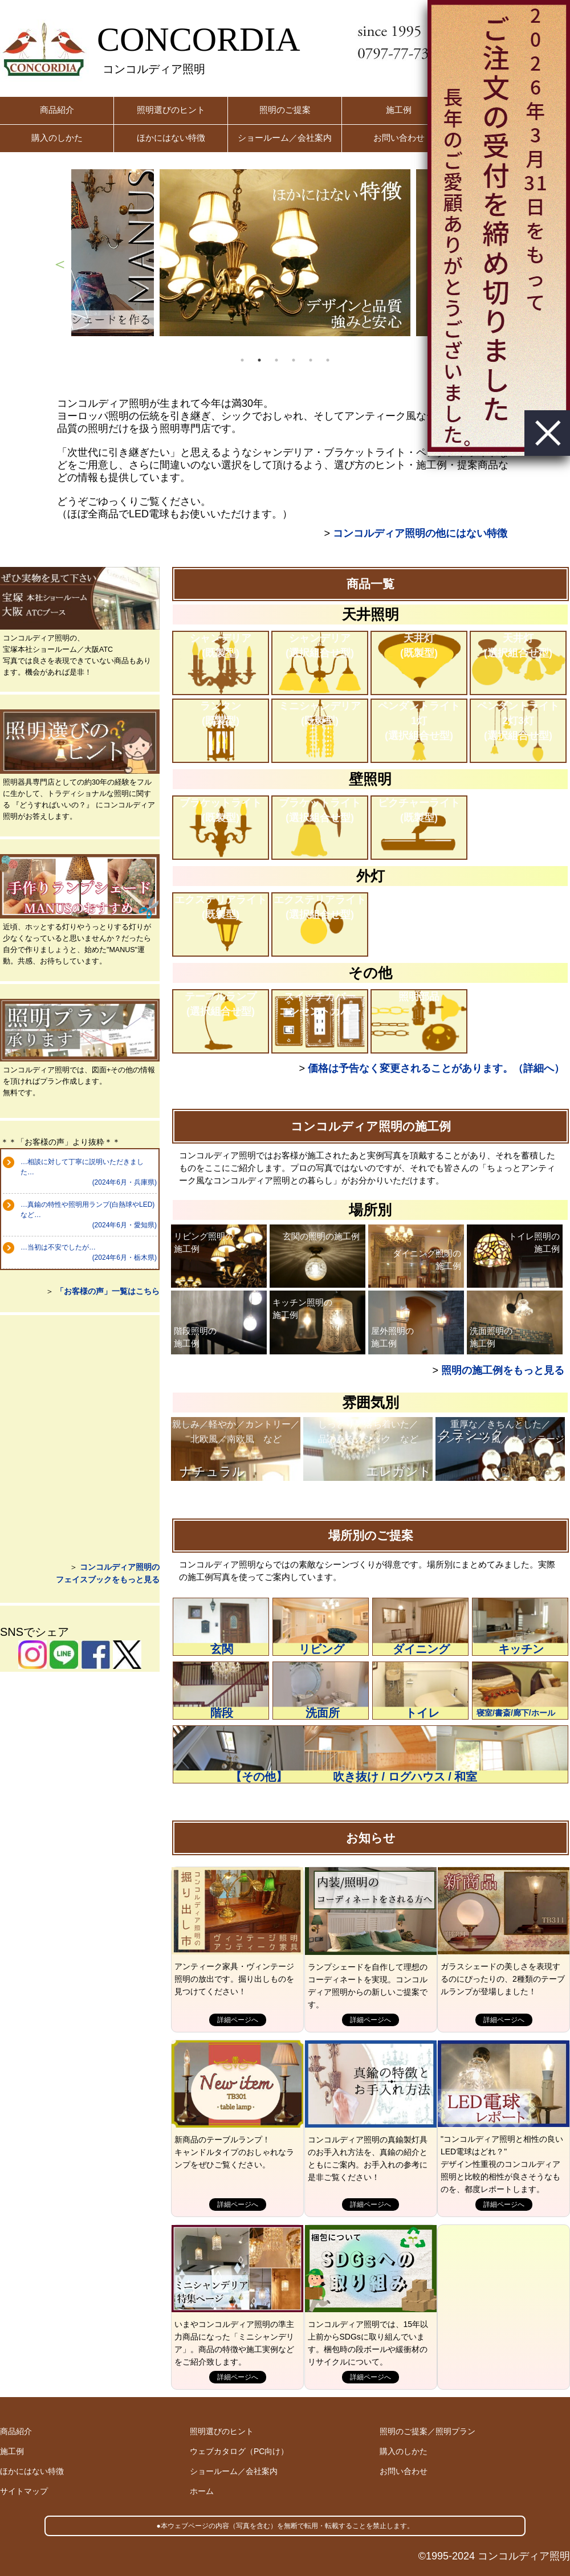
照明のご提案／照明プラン (427, 2431)
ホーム (202, 2491)
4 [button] (293, 360)
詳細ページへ (237, 2020)
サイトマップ (24, 2491)
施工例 (399, 110)
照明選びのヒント (171, 110)
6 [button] (327, 360)
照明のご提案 (285, 110)
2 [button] (259, 360)
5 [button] (310, 360)
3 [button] (276, 360)
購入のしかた (57, 137)
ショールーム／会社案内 (285, 137)
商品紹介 (57, 110)
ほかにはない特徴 (171, 137)
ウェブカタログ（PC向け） (239, 2451)
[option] (285, 252)
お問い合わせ (399, 137)
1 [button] (242, 360)
